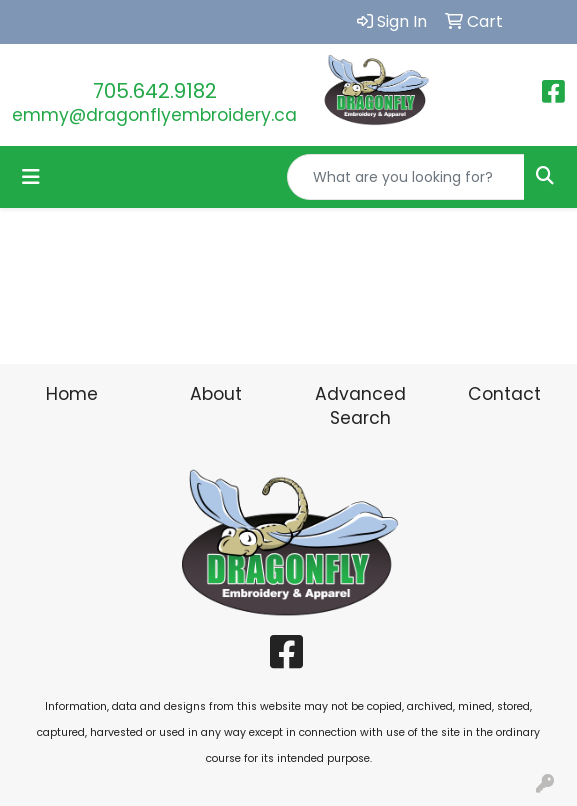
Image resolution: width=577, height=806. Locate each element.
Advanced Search (360, 406)
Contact (504, 394)
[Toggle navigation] (31, 177)
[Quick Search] (406, 177)
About (216, 394)
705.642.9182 (155, 91)
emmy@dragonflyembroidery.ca (154, 115)
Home (72, 394)
